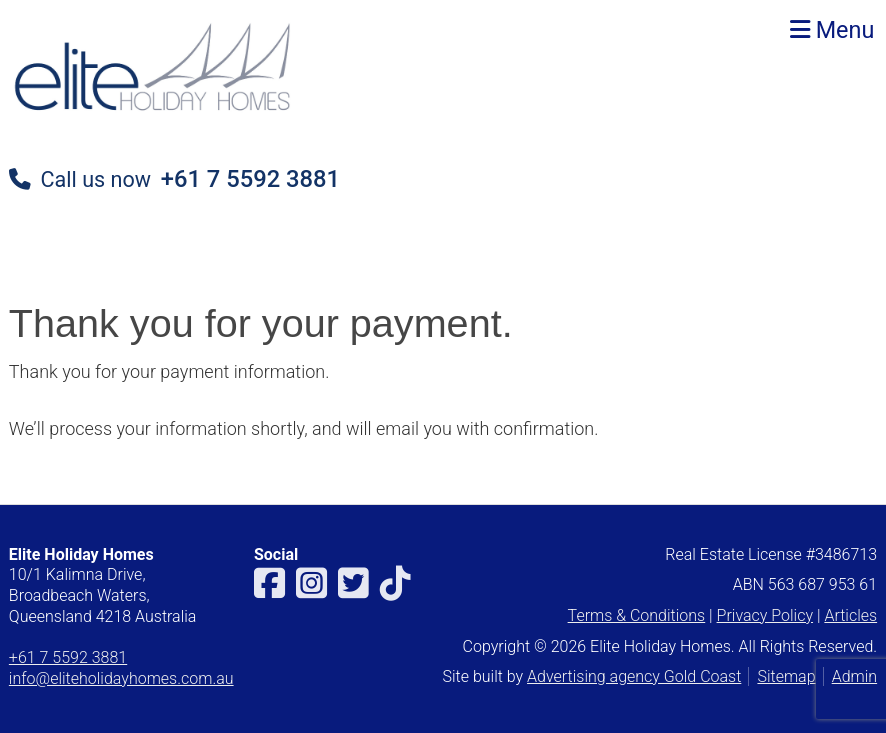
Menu (832, 30)
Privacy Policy (765, 615)
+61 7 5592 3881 (250, 179)
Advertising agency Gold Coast (634, 676)
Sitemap (786, 676)
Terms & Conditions (637, 615)
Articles (850, 615)
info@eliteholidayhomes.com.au (121, 678)
